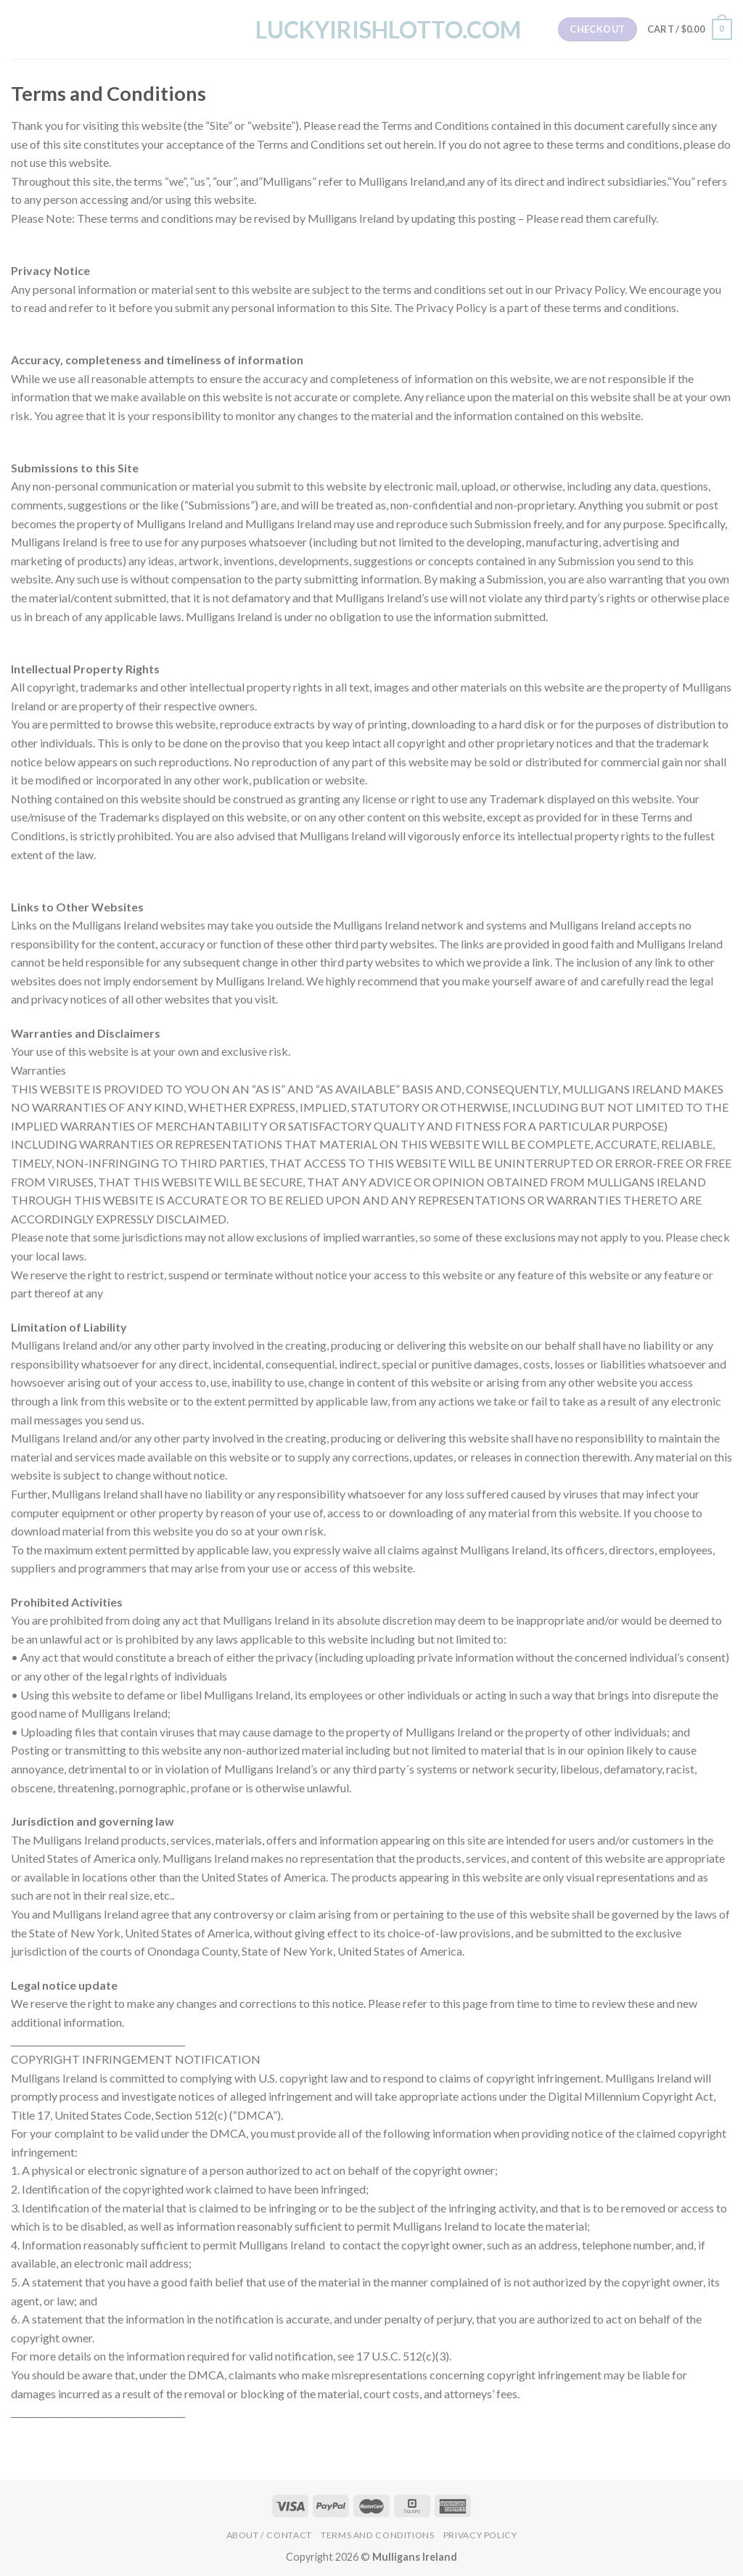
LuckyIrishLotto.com (371, 29)
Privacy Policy (480, 2535)
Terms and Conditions (377, 2535)
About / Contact (269, 2535)
